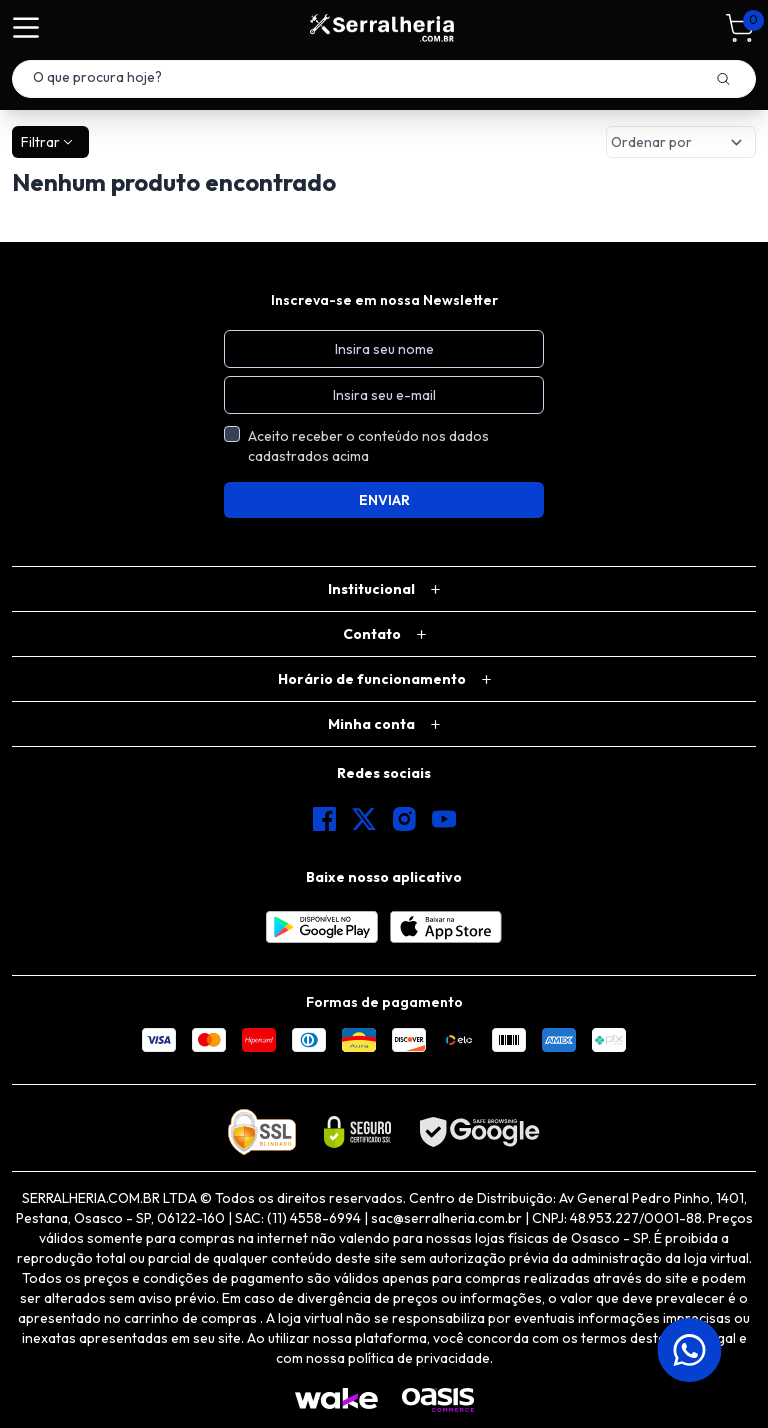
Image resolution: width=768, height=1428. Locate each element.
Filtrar (48, 142)
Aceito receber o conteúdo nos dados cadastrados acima (368, 446)
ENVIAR (384, 500)
